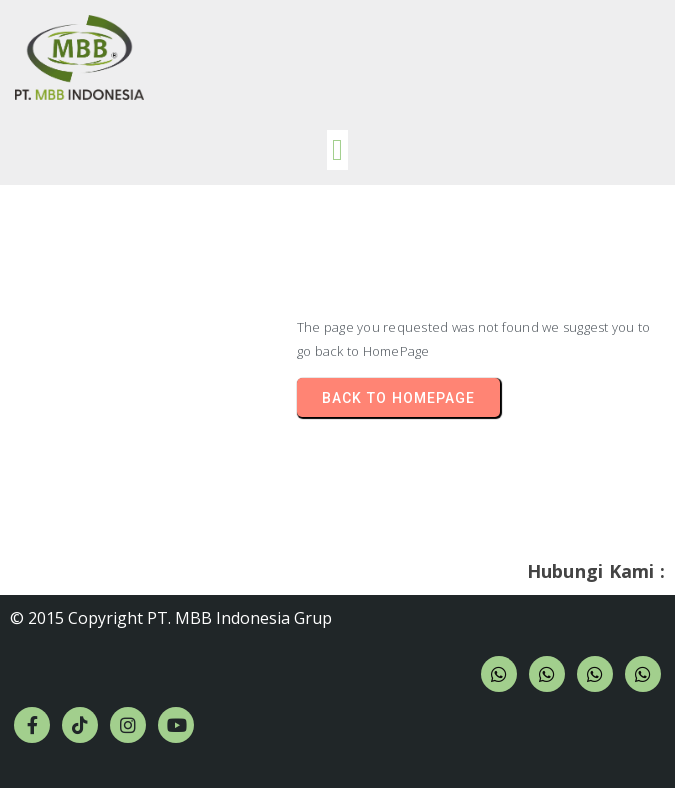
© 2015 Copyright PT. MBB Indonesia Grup (171, 618)
